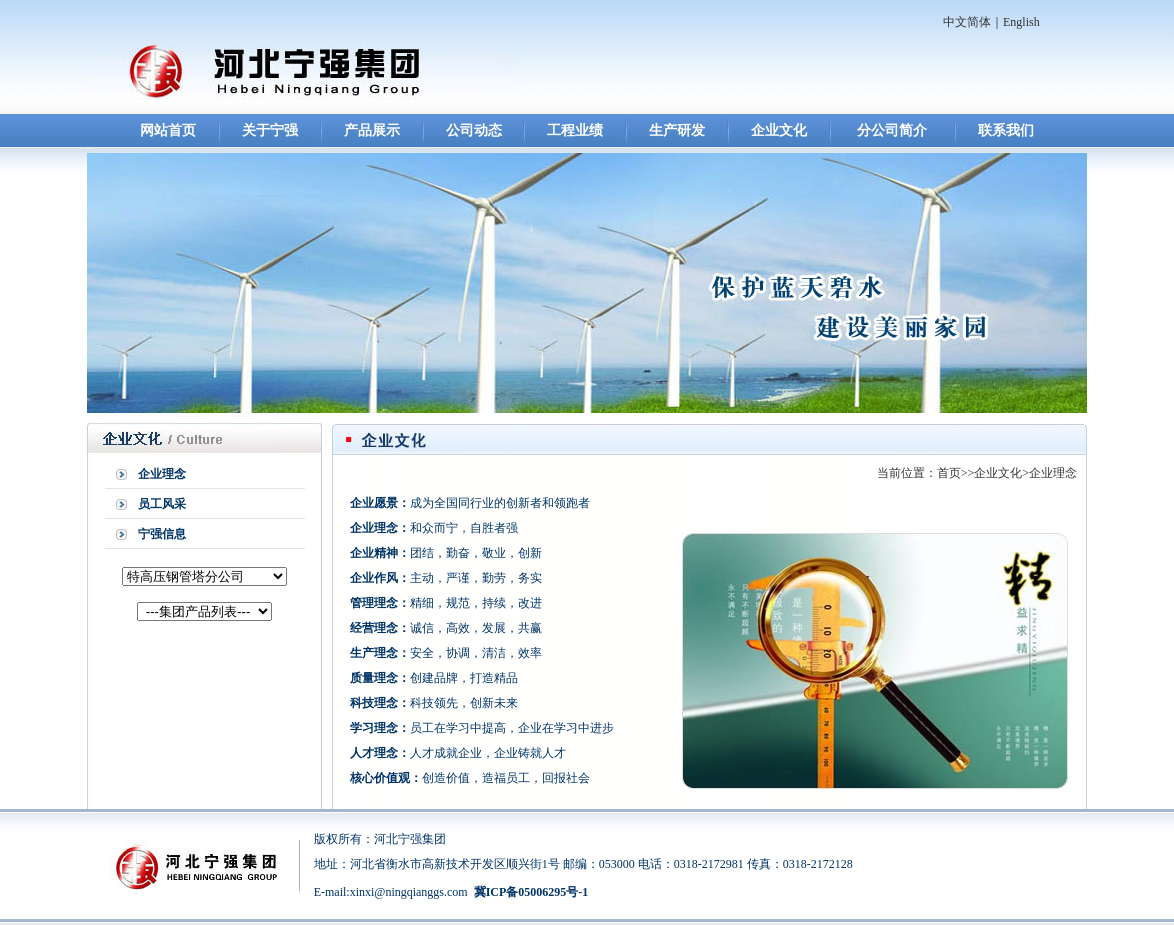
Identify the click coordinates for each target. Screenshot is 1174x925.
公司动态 (474, 130)
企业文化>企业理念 (1025, 473)
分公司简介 (892, 130)
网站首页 (168, 130)
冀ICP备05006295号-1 (531, 892)
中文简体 (967, 22)
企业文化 (779, 130)
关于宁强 (270, 130)
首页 (949, 473)
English (1021, 22)
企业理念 (162, 474)
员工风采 (162, 504)
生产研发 (677, 130)
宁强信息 (162, 534)
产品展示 (372, 130)
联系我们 (1006, 130)
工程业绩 (575, 130)
